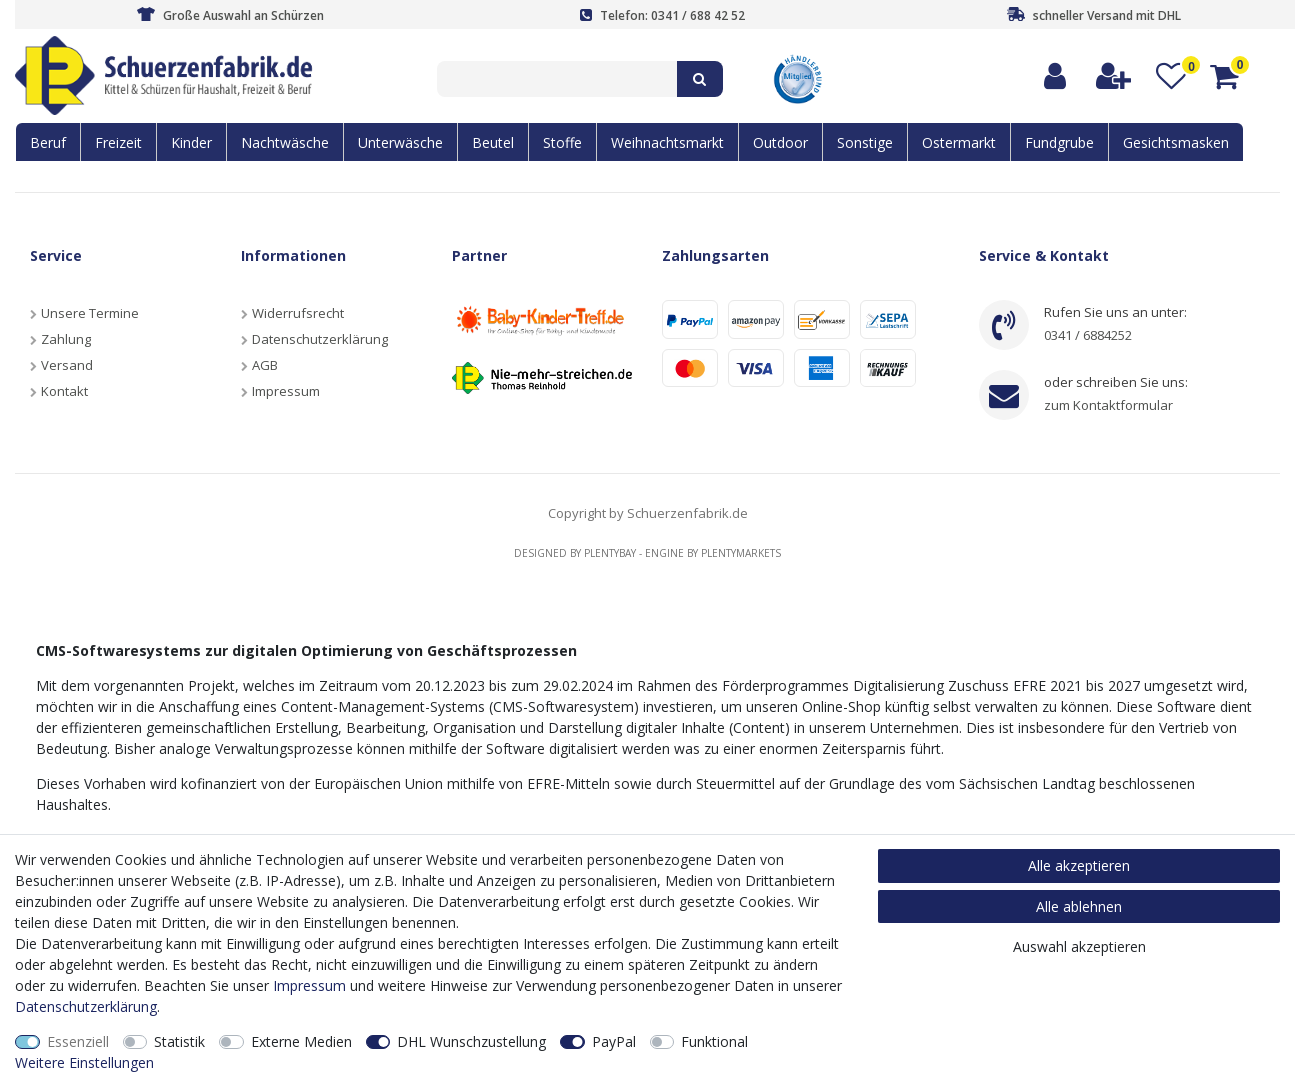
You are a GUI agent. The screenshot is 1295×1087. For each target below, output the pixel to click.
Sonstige (865, 142)
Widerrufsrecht (298, 313)
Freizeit (118, 142)
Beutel (493, 142)
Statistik (179, 1041)
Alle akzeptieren (1079, 865)
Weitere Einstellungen (84, 1062)
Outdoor (780, 142)
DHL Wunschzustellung (471, 1041)
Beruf (48, 142)
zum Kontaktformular (1108, 405)
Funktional (714, 1041)
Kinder (191, 142)
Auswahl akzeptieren (1079, 946)
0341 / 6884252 (1088, 335)
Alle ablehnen (1079, 906)
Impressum (286, 391)
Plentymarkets (741, 553)
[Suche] (700, 79)
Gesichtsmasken (1176, 142)
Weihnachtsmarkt (667, 142)
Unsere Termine (90, 313)
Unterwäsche (400, 142)
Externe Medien (301, 1041)
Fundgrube (1059, 142)
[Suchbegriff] (557, 79)
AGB (265, 365)
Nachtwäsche (285, 142)
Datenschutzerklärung (320, 339)
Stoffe (562, 142)
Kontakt (64, 391)
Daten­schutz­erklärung (86, 1006)
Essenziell (78, 1041)
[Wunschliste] (1171, 76)
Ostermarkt (959, 142)
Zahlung (66, 339)
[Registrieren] (1114, 76)
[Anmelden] (1056, 76)
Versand (67, 365)
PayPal (614, 1041)
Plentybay (610, 553)
